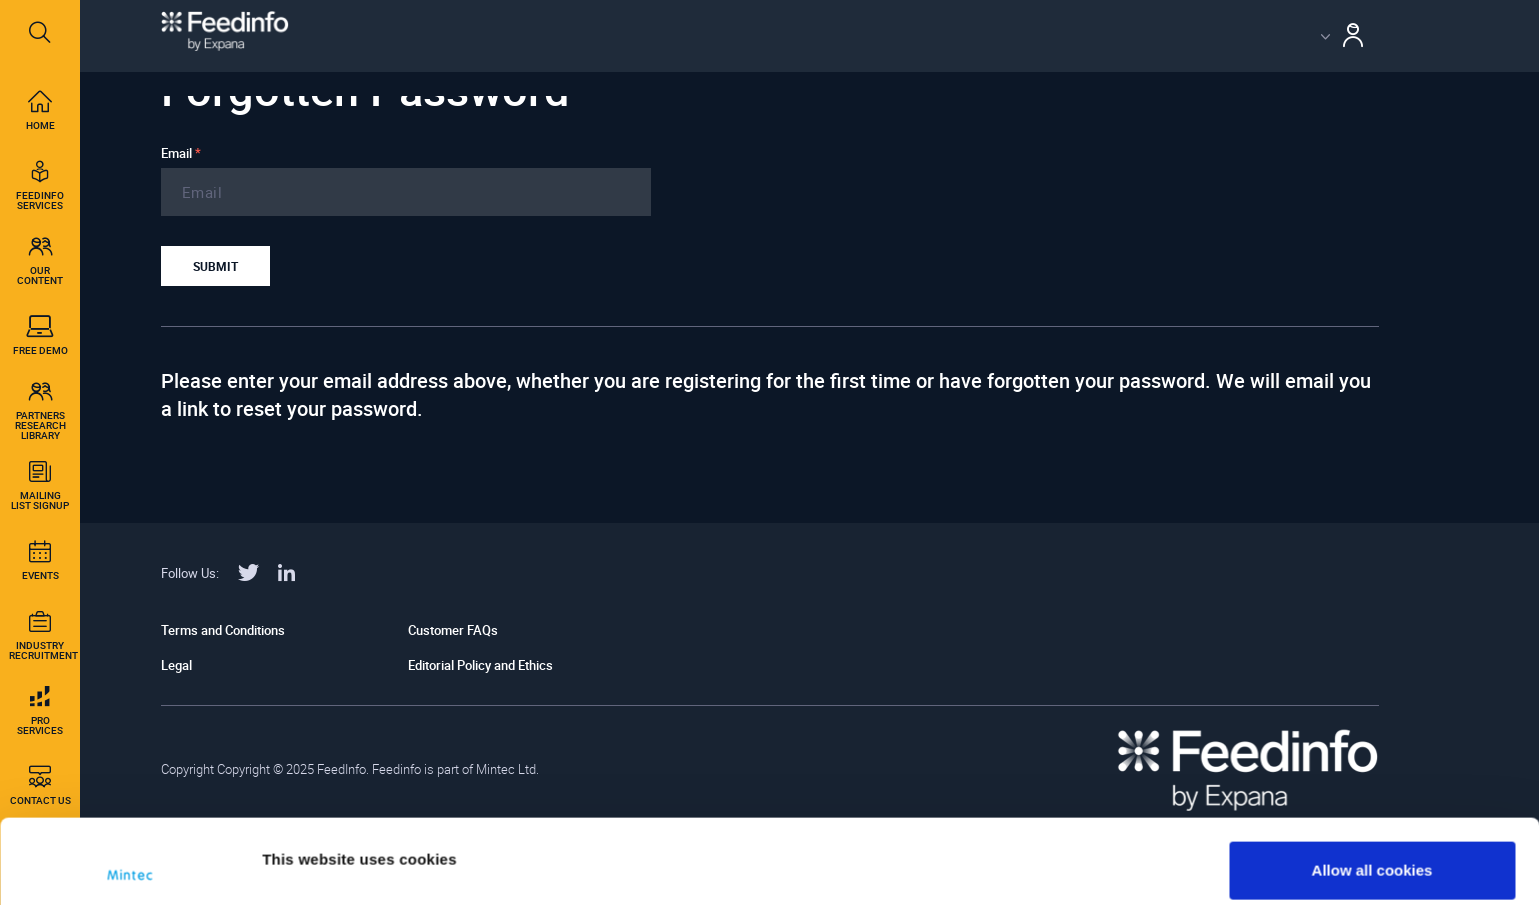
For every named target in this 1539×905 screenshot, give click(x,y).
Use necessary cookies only (1372, 851)
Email (181, 153)
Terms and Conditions (223, 630)
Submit (215, 266)
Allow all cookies (1372, 786)
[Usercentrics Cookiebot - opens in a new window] (129, 866)
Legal (176, 665)
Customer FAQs (453, 630)
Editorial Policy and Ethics (480, 665)
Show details (308, 837)
